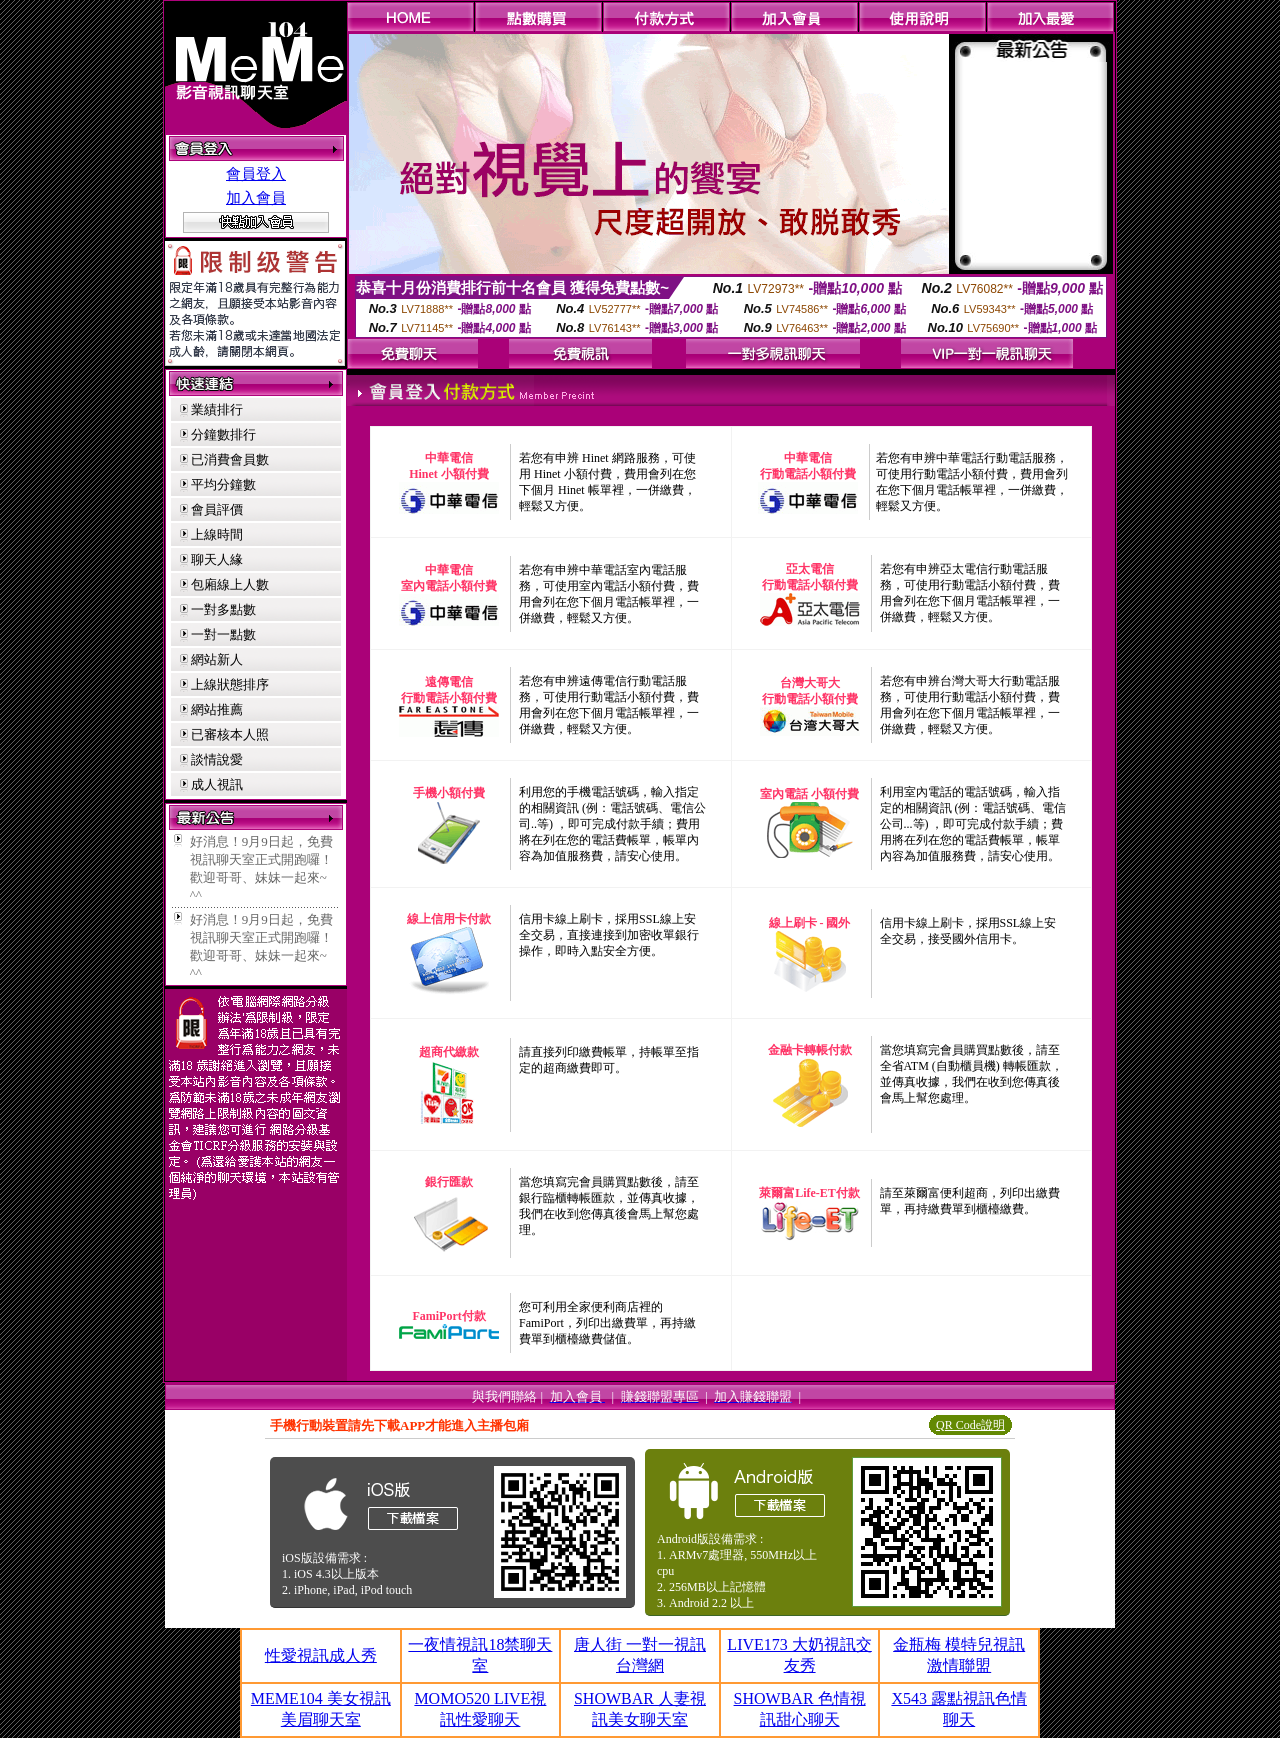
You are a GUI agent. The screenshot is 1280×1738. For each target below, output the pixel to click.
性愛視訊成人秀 (321, 1655)
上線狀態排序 (230, 684)
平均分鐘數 (223, 484)
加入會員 (256, 198)
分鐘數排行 (223, 434)
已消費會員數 (230, 459)
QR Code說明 (970, 1425)
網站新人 (217, 659)
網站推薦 (217, 709)
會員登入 (256, 174)
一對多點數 (223, 609)
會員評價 (217, 509)
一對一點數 (223, 634)
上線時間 (217, 534)
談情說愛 (217, 759)
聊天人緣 (217, 559)
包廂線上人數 (230, 584)
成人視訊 (217, 784)
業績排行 (217, 409)
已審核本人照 (230, 734)
